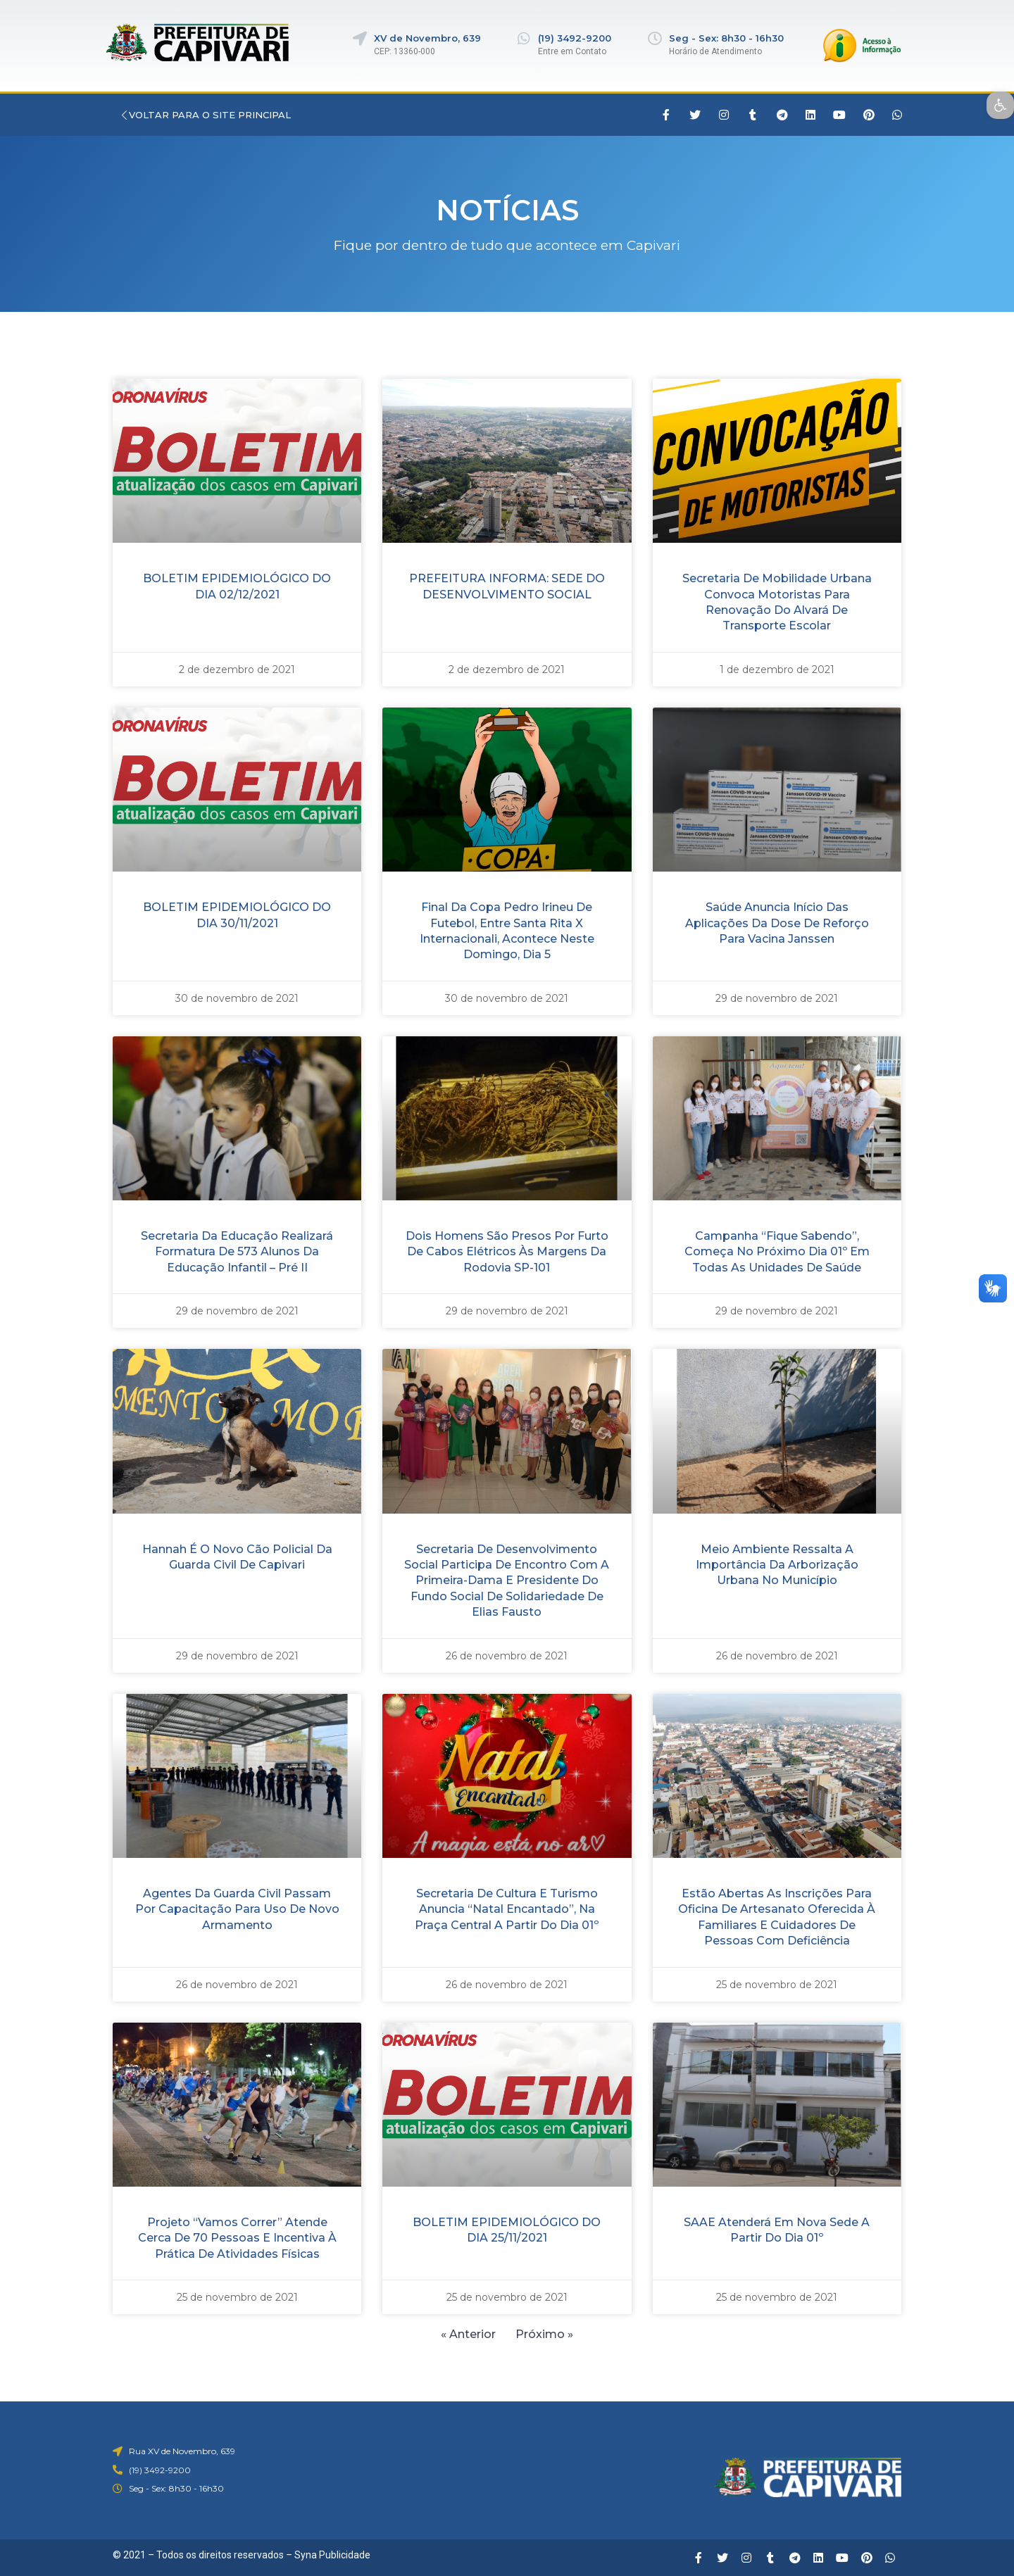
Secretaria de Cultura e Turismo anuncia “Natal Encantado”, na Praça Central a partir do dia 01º (507, 1909)
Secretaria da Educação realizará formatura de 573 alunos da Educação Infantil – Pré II (237, 1251)
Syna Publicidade (332, 2555)
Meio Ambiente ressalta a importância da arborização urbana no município (777, 1565)
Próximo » (545, 2334)
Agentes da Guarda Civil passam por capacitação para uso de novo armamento (237, 1909)
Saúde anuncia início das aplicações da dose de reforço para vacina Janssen (777, 922)
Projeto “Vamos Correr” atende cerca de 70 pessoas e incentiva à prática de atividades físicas (237, 2238)
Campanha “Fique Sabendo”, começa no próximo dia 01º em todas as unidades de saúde (777, 1251)
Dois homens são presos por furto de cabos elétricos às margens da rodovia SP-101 (507, 1251)
